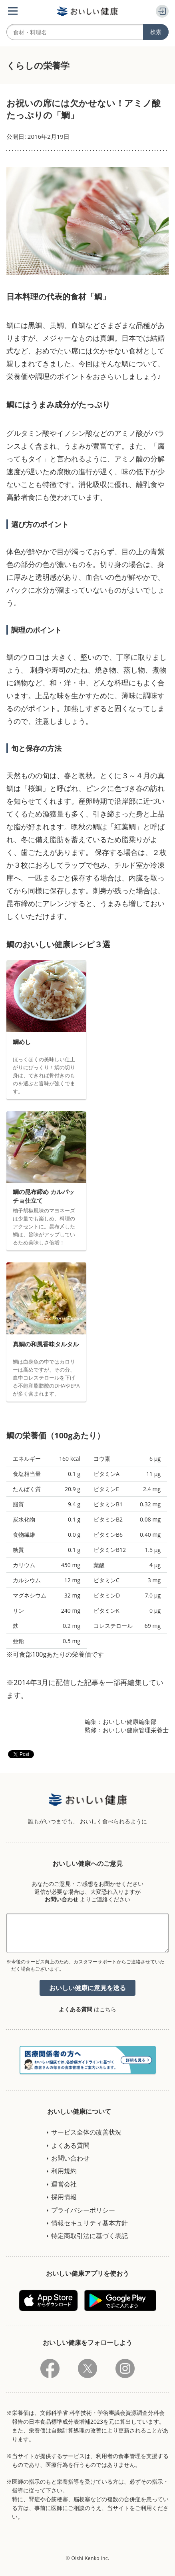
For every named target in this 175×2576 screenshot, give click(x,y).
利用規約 (64, 2171)
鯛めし (22, 1042)
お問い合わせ (61, 1899)
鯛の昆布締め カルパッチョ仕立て (43, 1196)
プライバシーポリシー (83, 2210)
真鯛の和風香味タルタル (46, 1344)
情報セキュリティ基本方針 (89, 2223)
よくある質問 (75, 2009)
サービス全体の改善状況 (86, 2132)
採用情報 (64, 2197)
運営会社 (64, 2184)
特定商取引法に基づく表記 (89, 2235)
